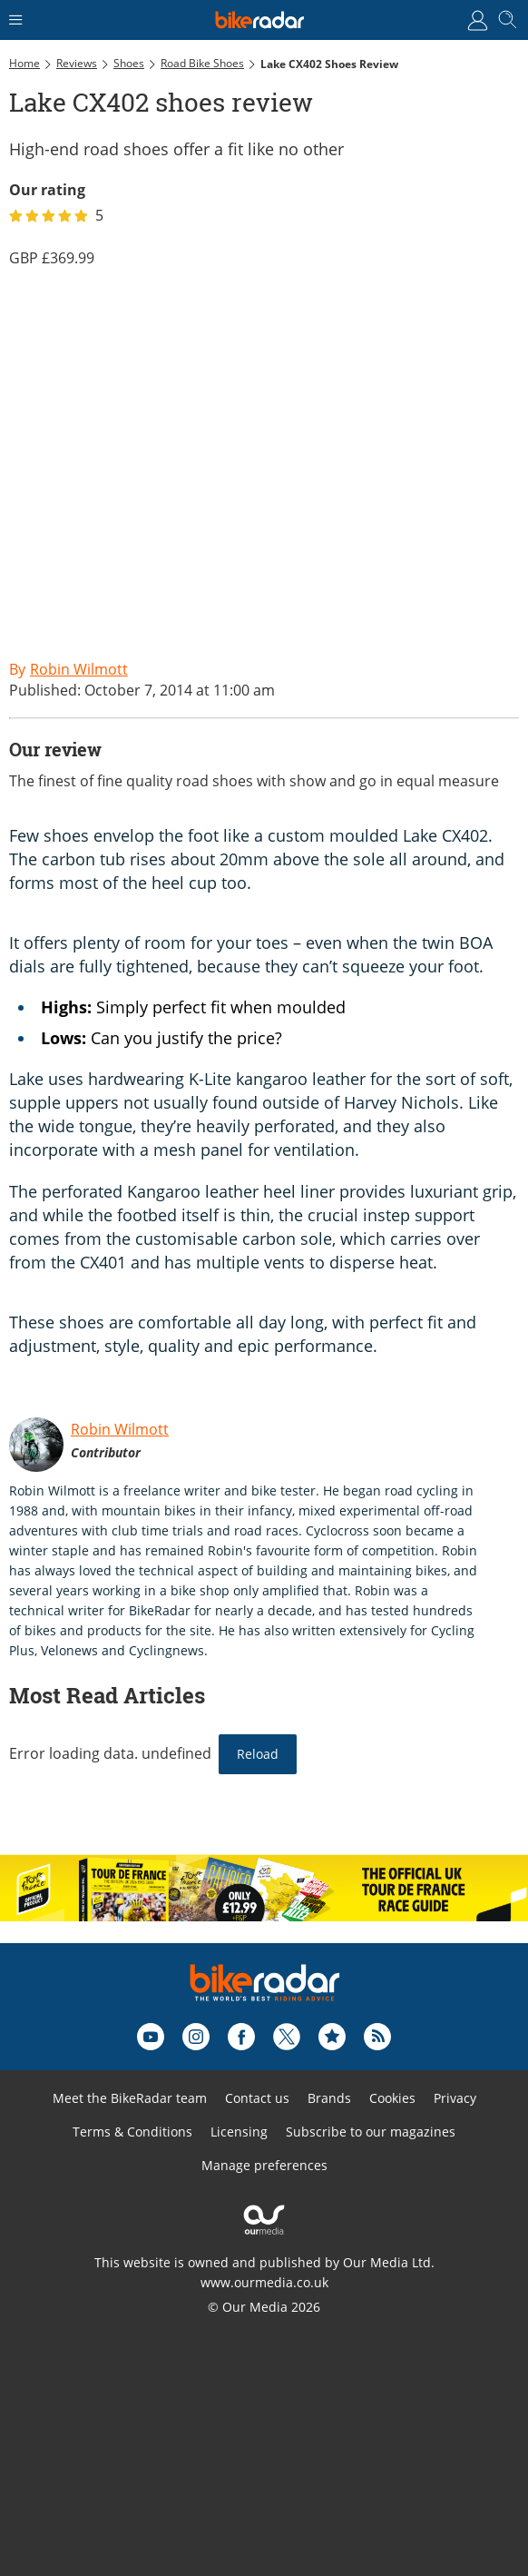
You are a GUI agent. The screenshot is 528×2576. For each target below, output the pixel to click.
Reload (258, 1753)
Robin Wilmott (120, 1429)
